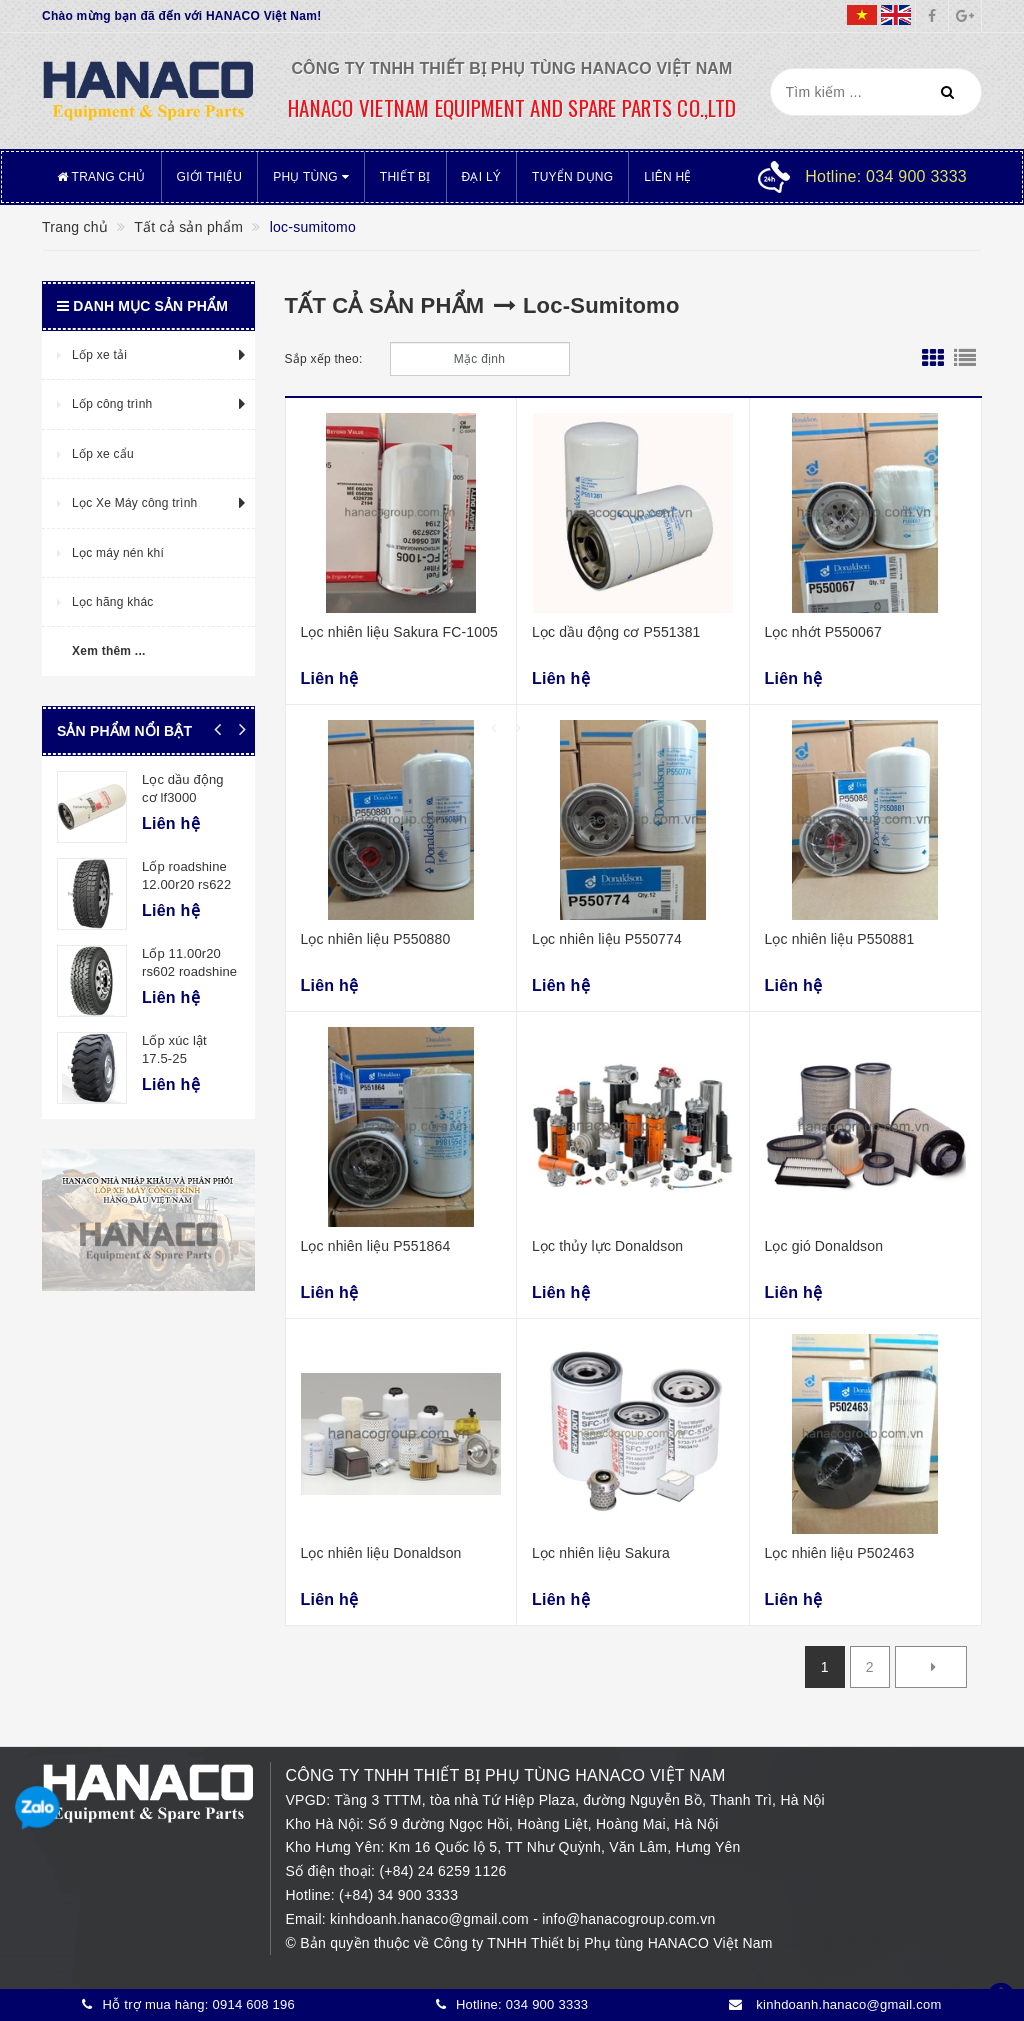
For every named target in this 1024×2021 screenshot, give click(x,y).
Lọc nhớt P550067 (823, 632)
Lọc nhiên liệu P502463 (840, 1553)
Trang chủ (101, 177)
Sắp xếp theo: (324, 359)
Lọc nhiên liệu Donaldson (381, 1553)
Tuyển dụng (572, 177)
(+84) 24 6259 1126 (442, 1871)
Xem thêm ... (109, 651)
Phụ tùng (311, 177)
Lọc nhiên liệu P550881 (840, 939)
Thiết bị (405, 177)
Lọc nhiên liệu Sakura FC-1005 (400, 632)
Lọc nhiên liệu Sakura (601, 1553)
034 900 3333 (547, 2004)
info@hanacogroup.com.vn (628, 1919)
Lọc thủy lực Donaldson (607, 1246)
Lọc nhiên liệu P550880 (376, 939)
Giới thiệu (210, 177)
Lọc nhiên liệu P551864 (376, 1246)
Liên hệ (667, 177)
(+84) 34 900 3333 (398, 1895)
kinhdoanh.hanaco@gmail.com (431, 1919)
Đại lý (482, 177)
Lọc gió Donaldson (824, 1246)
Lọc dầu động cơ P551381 (616, 632)
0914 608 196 (253, 2004)
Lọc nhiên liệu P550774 (607, 939)
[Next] (931, 1667)
